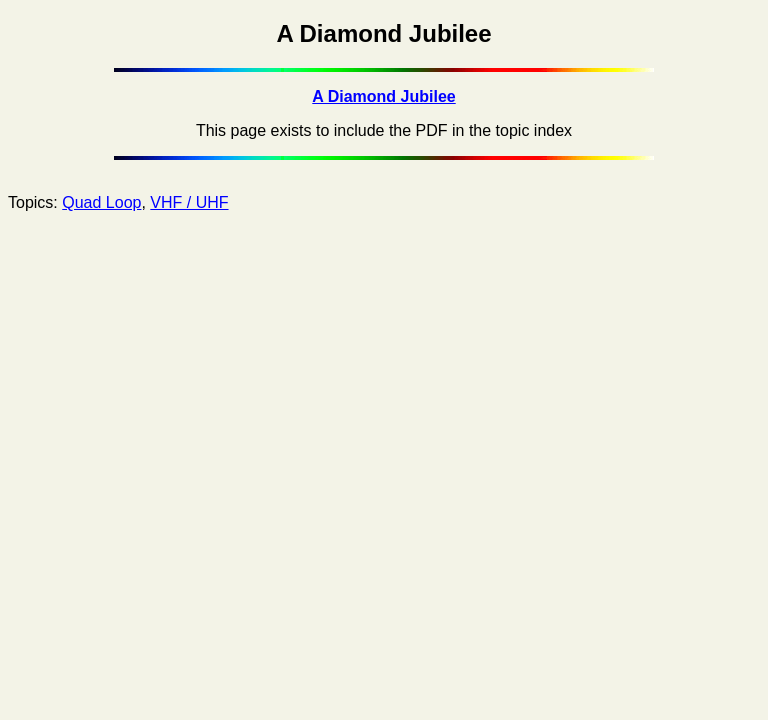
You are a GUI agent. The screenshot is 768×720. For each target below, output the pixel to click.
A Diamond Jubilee (383, 96)
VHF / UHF (189, 202)
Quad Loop (101, 202)
